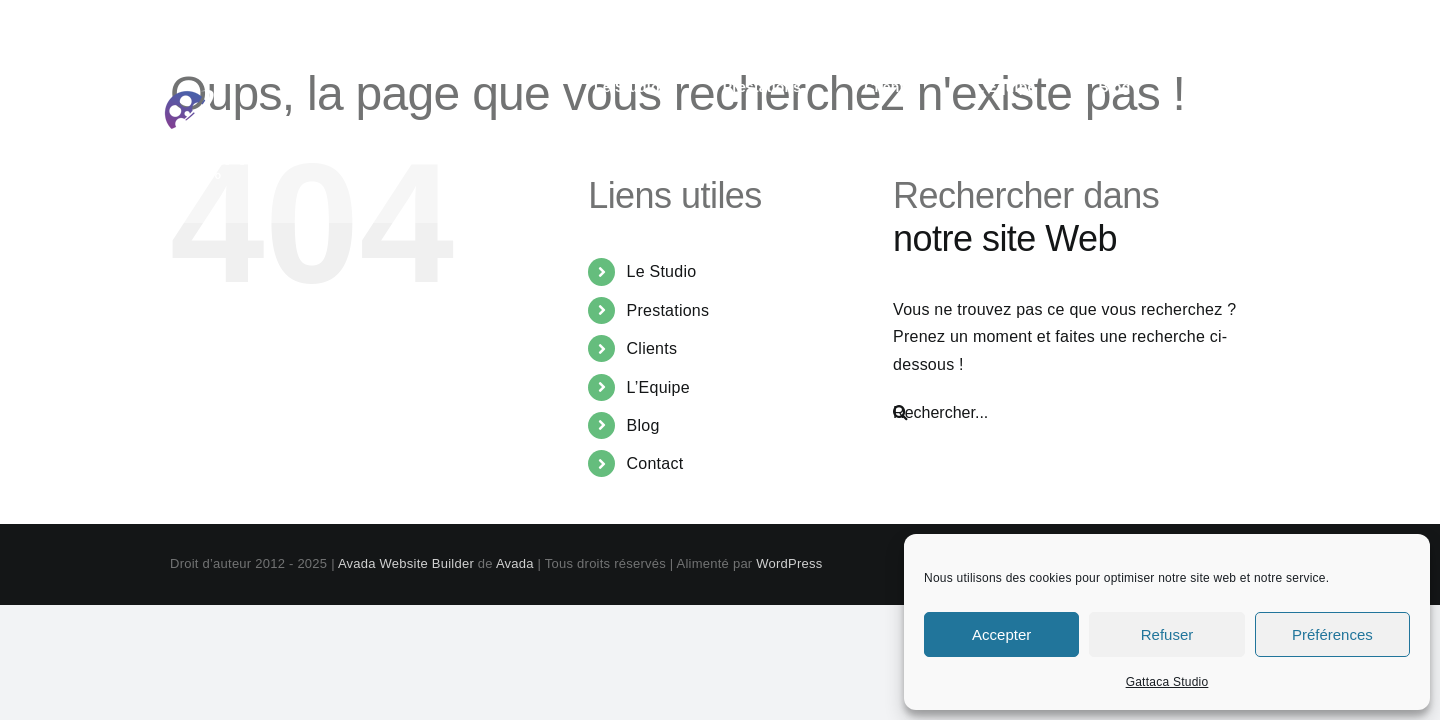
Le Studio (662, 271)
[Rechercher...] (1066, 413)
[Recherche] (900, 413)
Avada (515, 563)
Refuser (1167, 634)
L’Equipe (658, 387)
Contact (655, 463)
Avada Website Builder (406, 563)
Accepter (1001, 634)
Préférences (1332, 634)
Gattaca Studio (1167, 682)
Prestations (668, 310)
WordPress (789, 563)
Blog (643, 425)
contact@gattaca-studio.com (1231, 22)
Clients (652, 348)
